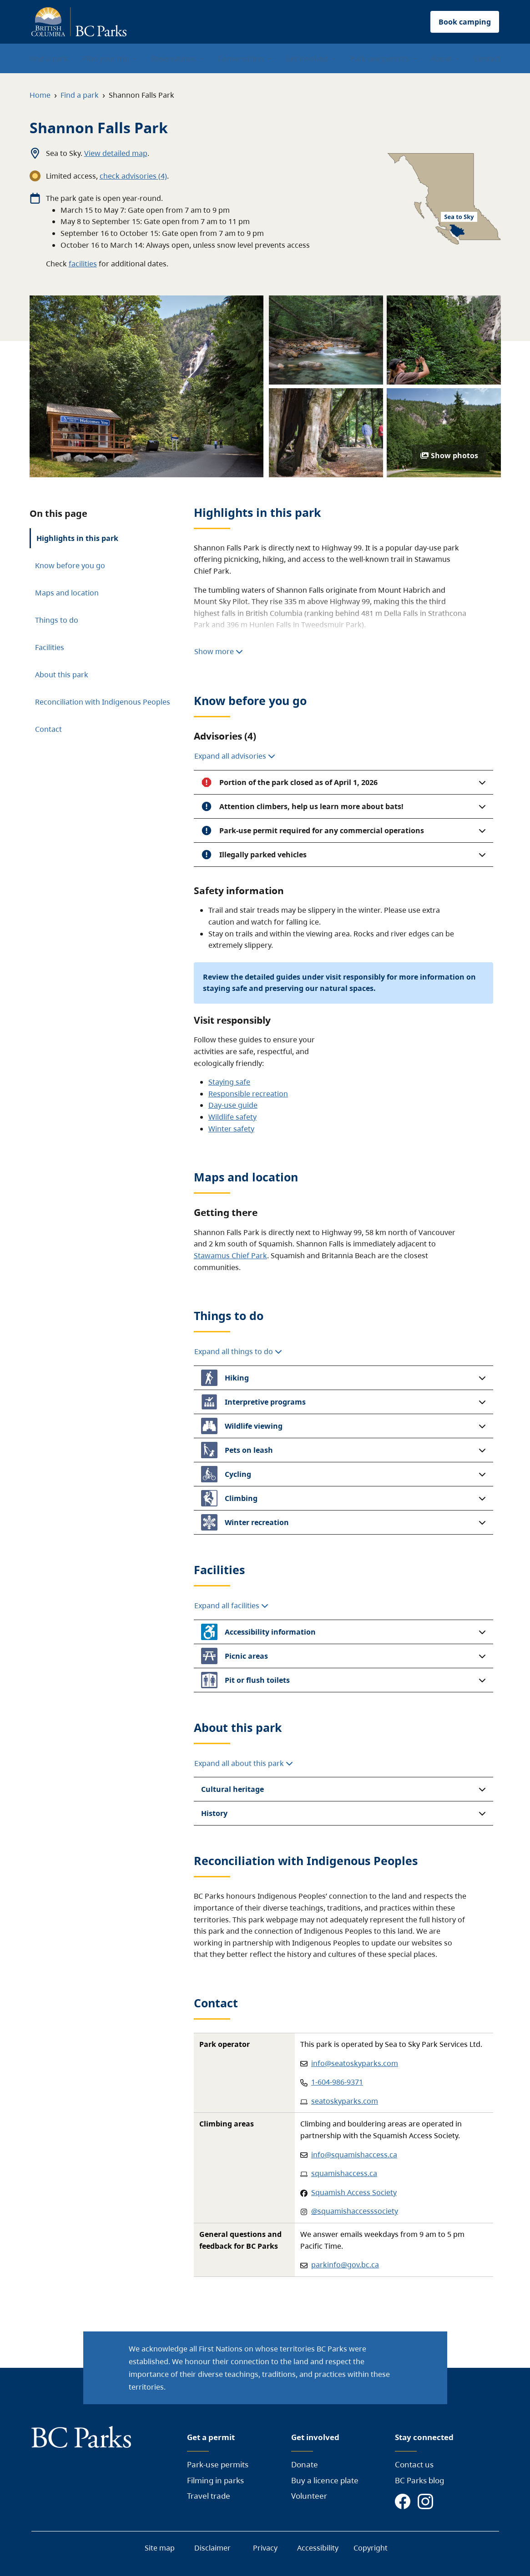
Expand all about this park (243, 1763)
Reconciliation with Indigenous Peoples (102, 702)
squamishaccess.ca (344, 2173)
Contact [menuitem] (487, 59)
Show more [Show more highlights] (218, 651)
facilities (83, 264)
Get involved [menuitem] (306, 59)
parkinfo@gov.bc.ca (345, 2265)
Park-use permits (217, 2464)
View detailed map (115, 153)
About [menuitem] (441, 59)
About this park (61, 675)
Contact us (414, 2464)
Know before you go (70, 565)
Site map (160, 2548)
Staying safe (229, 1082)
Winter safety (231, 1129)
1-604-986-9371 (337, 2082)
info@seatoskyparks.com (354, 2063)
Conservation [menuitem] (240, 59)
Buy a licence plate (324, 2480)
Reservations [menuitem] (173, 59)
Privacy (265, 2548)
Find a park (80, 95)
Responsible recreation (248, 1094)
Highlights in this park (77, 538)
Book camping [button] (465, 22)
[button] (343, 782)
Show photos (449, 455)
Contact (48, 729)
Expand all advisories (234, 756)
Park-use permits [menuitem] (379, 59)
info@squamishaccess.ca (354, 2155)
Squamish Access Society (354, 2192)
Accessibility (317, 2548)
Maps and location (67, 593)
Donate (304, 2464)
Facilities (49, 647)
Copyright (370, 2548)
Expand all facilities (231, 1606)
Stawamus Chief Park (230, 1255)
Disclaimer (212, 2548)
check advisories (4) (133, 176)
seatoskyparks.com (344, 2101)
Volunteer (309, 2496)
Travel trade (208, 2496)
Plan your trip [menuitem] (105, 59)
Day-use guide (232, 1105)
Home (40, 95)
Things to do (56, 620)
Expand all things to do (238, 1351)
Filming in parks (215, 2480)
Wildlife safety (232, 1117)
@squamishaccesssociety (354, 2211)
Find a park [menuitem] (49, 59)
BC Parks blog (419, 2480)
